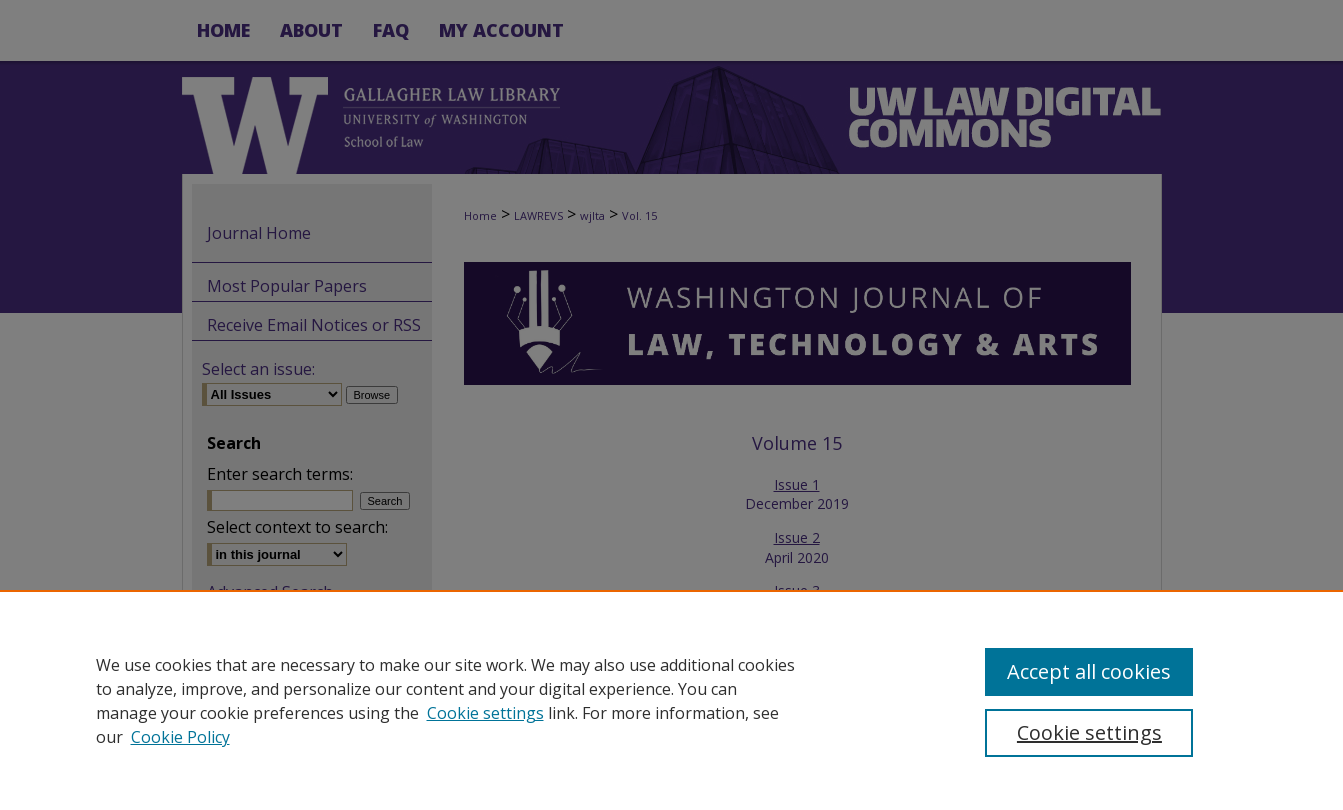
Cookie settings (485, 713)
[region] (671, 700)
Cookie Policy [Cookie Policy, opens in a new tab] (180, 737)
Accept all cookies (1089, 671)
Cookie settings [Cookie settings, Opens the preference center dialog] (1089, 732)
